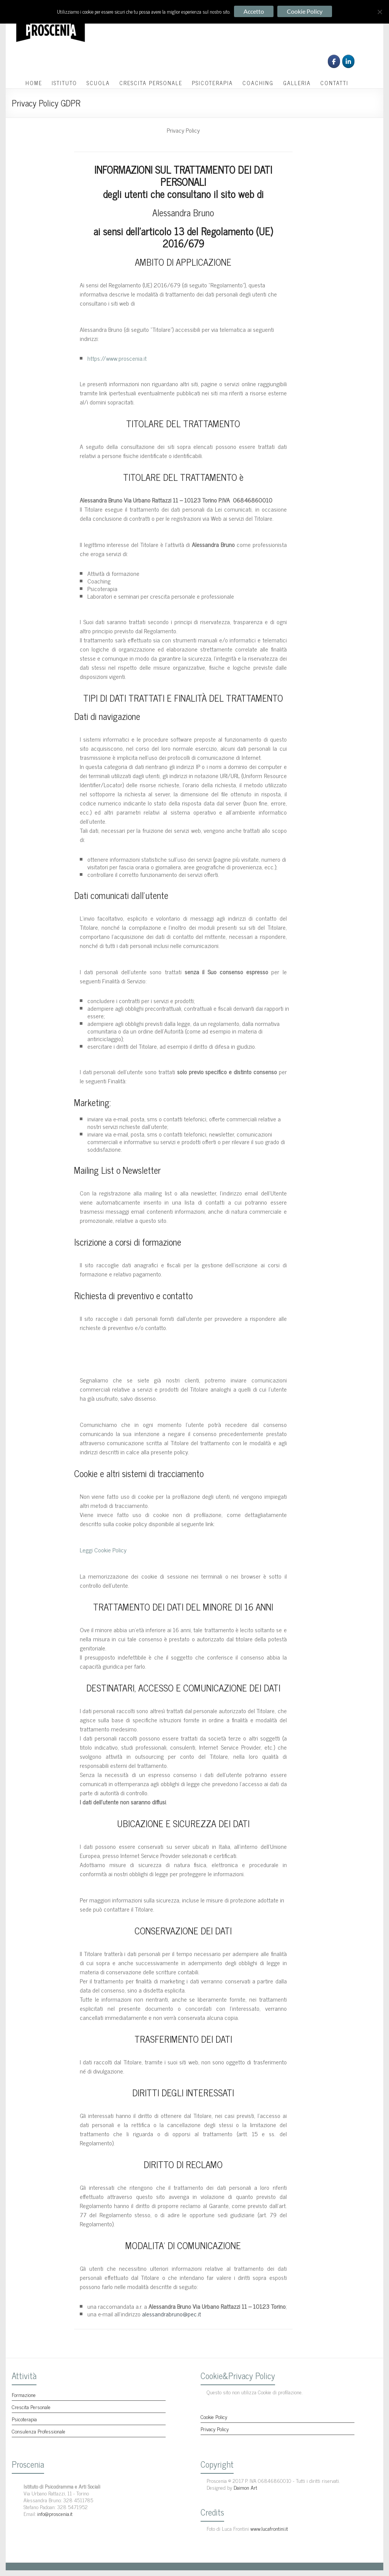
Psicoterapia (24, 2418)
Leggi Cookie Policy (103, 1550)
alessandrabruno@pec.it (171, 2314)
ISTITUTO (64, 82)
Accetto (254, 11)
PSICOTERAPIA (212, 82)
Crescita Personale (31, 2406)
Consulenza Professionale (38, 2431)
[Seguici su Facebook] (334, 61)
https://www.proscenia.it (117, 358)
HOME (33, 82)
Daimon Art (245, 2487)
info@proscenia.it (55, 2513)
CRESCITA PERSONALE (150, 82)
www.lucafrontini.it (269, 2528)
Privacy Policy (215, 2428)
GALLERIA (297, 82)
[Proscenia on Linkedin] (348, 61)
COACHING (258, 82)
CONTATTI (334, 82)
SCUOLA (98, 82)
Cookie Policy (214, 2416)
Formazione (24, 2394)
